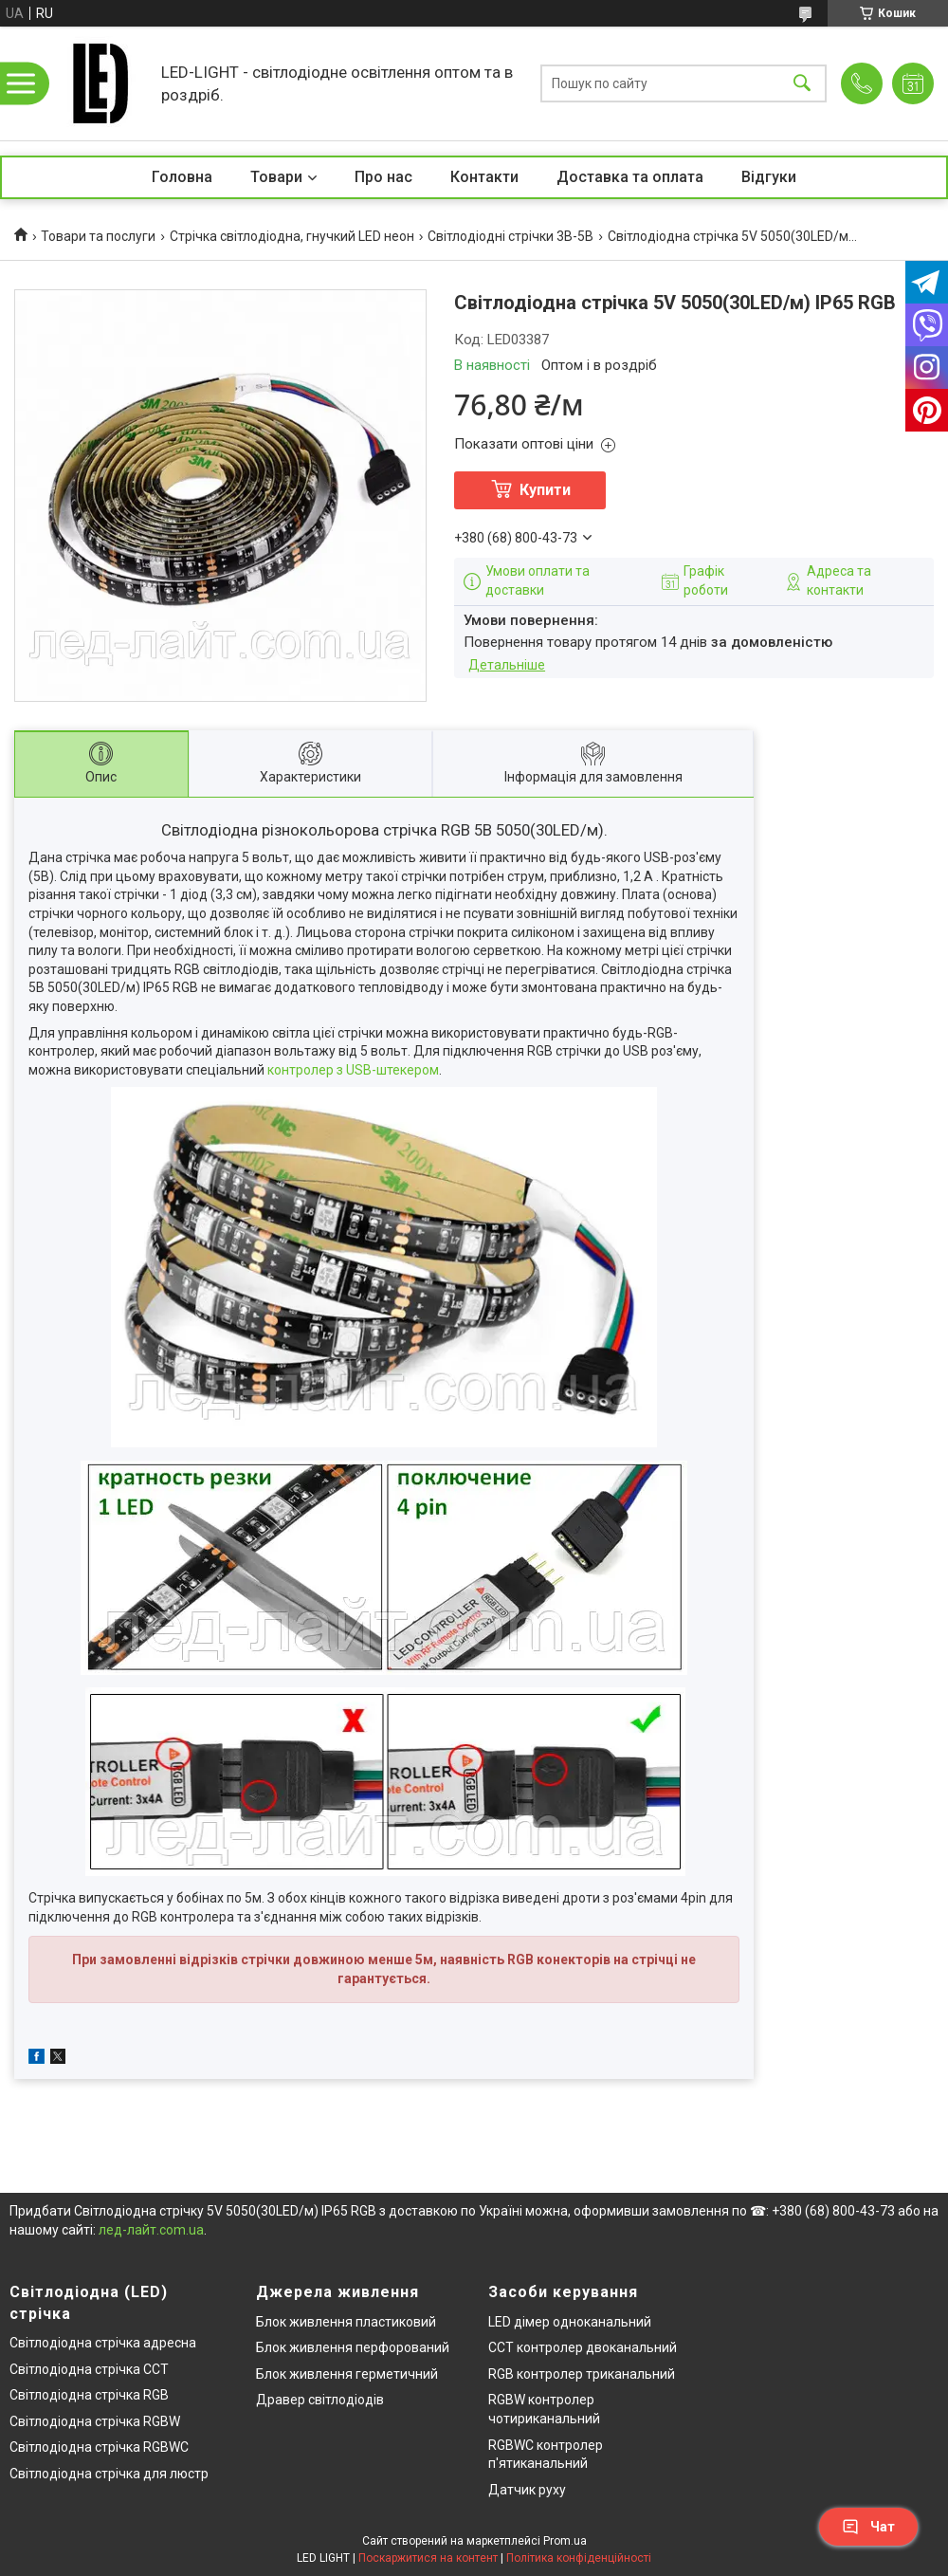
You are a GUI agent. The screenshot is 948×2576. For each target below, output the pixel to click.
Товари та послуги (98, 236)
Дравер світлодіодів (320, 2399)
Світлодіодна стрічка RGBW (94, 2421)
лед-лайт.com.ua (151, 2229)
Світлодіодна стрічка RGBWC (99, 2447)
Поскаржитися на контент (428, 2558)
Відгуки (768, 177)
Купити (545, 490)
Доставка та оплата (629, 177)
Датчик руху (527, 2489)
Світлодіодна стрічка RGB (89, 2394)
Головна (182, 177)
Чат (868, 2526)
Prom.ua (565, 2541)
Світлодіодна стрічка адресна (102, 2342)
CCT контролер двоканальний (582, 2347)
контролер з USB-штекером (353, 1069)
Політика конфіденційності (578, 2558)
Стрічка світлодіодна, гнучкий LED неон (292, 236)
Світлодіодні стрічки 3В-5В (510, 236)
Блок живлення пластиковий (346, 2321)
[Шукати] (802, 83)
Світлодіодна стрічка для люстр (109, 2473)
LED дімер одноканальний (569, 2321)
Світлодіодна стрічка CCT (89, 2369)
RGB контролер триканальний (581, 2374)
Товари (276, 177)
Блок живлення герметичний (347, 2374)
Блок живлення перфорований (352, 2347)
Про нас (383, 177)
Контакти (484, 177)
